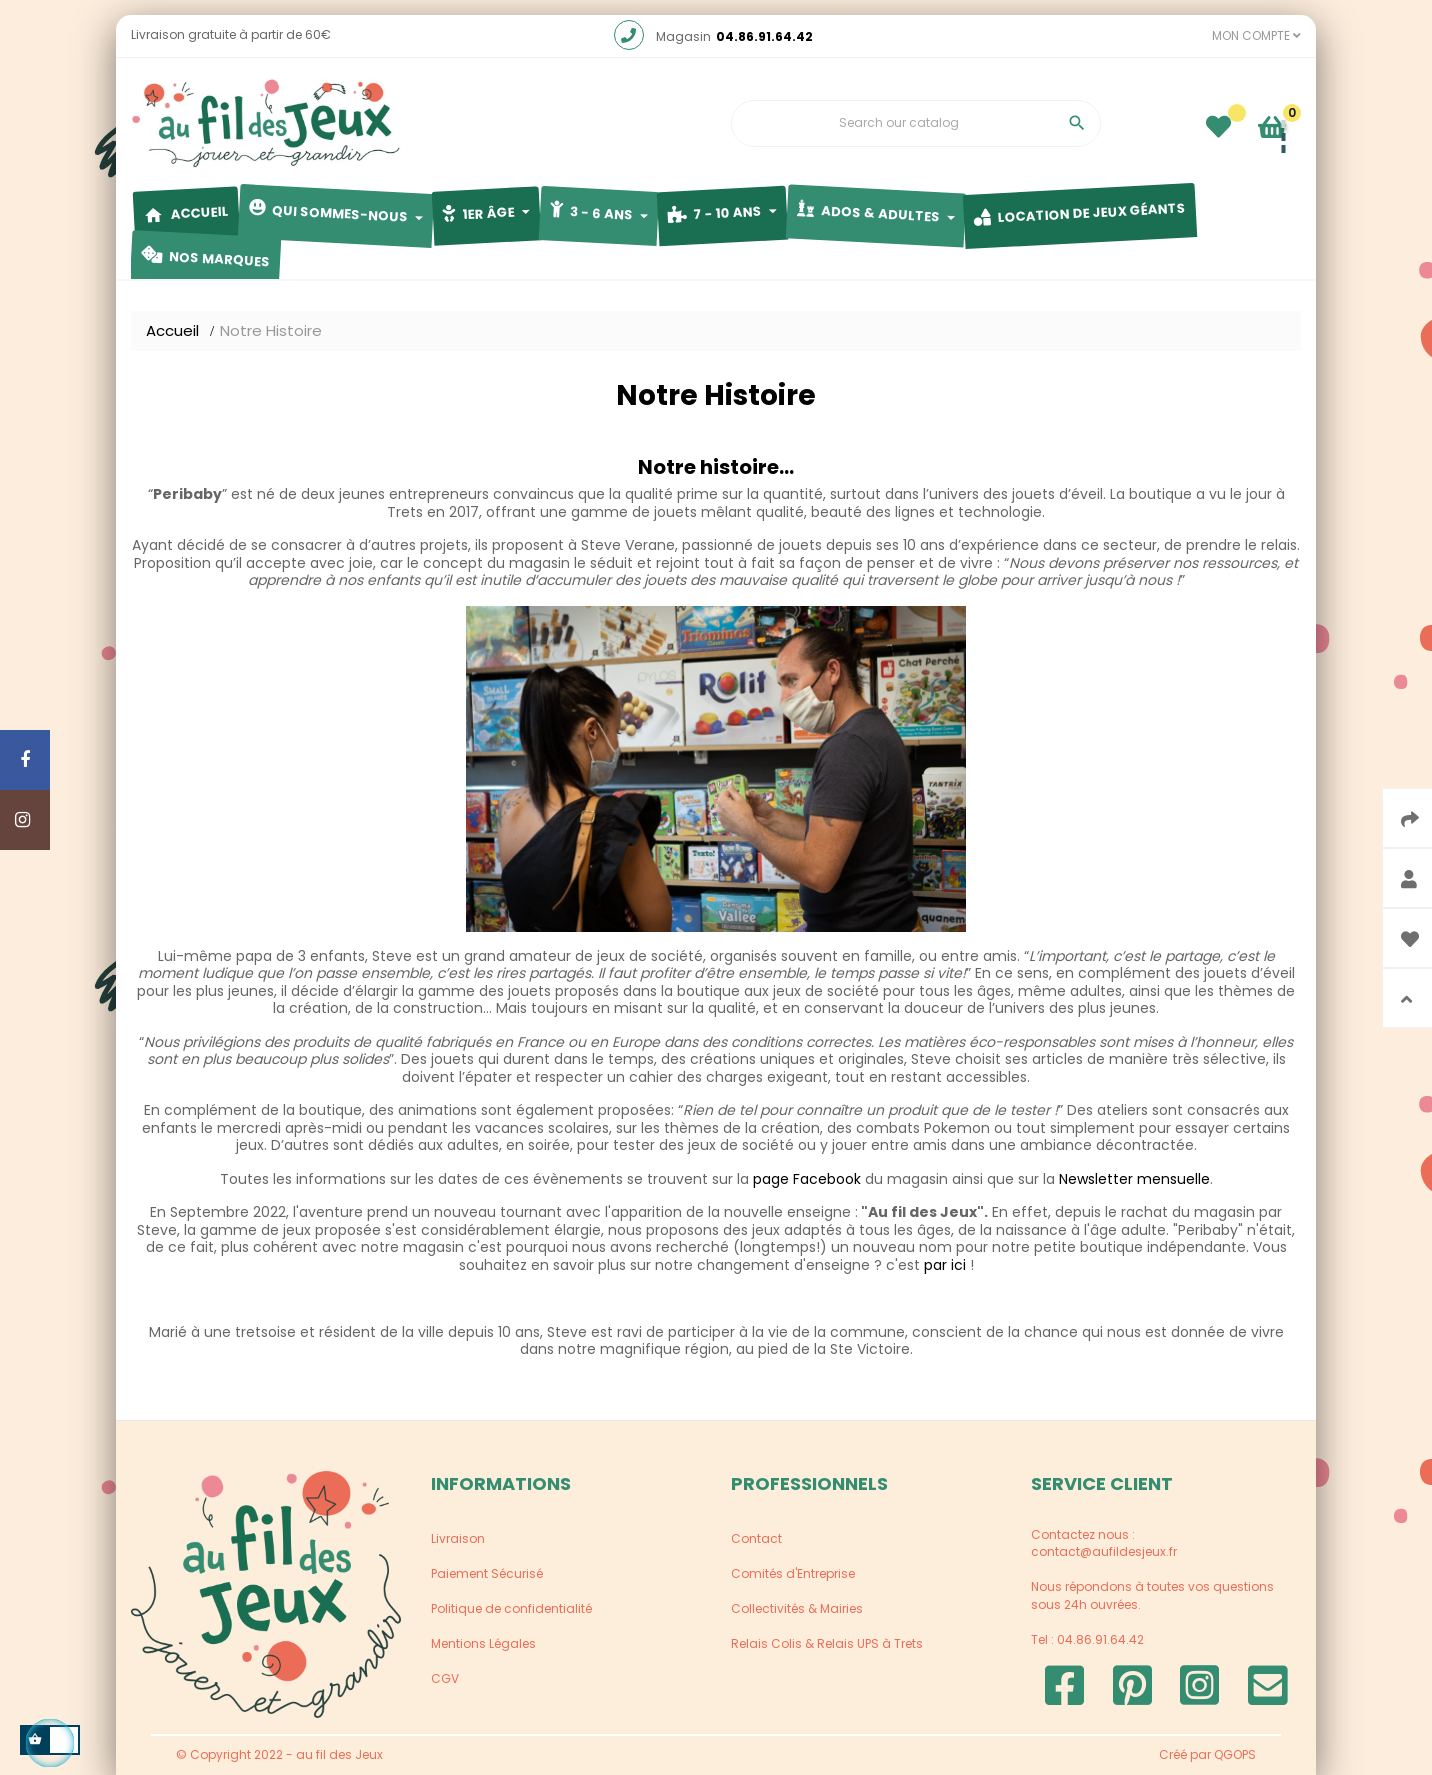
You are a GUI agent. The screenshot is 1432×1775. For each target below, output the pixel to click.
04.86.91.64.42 (764, 36)
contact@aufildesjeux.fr (1104, 1551)
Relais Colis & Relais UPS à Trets (827, 1643)
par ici (945, 1265)
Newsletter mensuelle (1134, 1179)
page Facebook (807, 1179)
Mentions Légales (483, 1643)
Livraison (458, 1538)
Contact (756, 1538)
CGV (445, 1678)
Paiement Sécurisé (487, 1573)
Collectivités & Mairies (797, 1608)
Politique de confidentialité (511, 1608)
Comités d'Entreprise (793, 1573)
